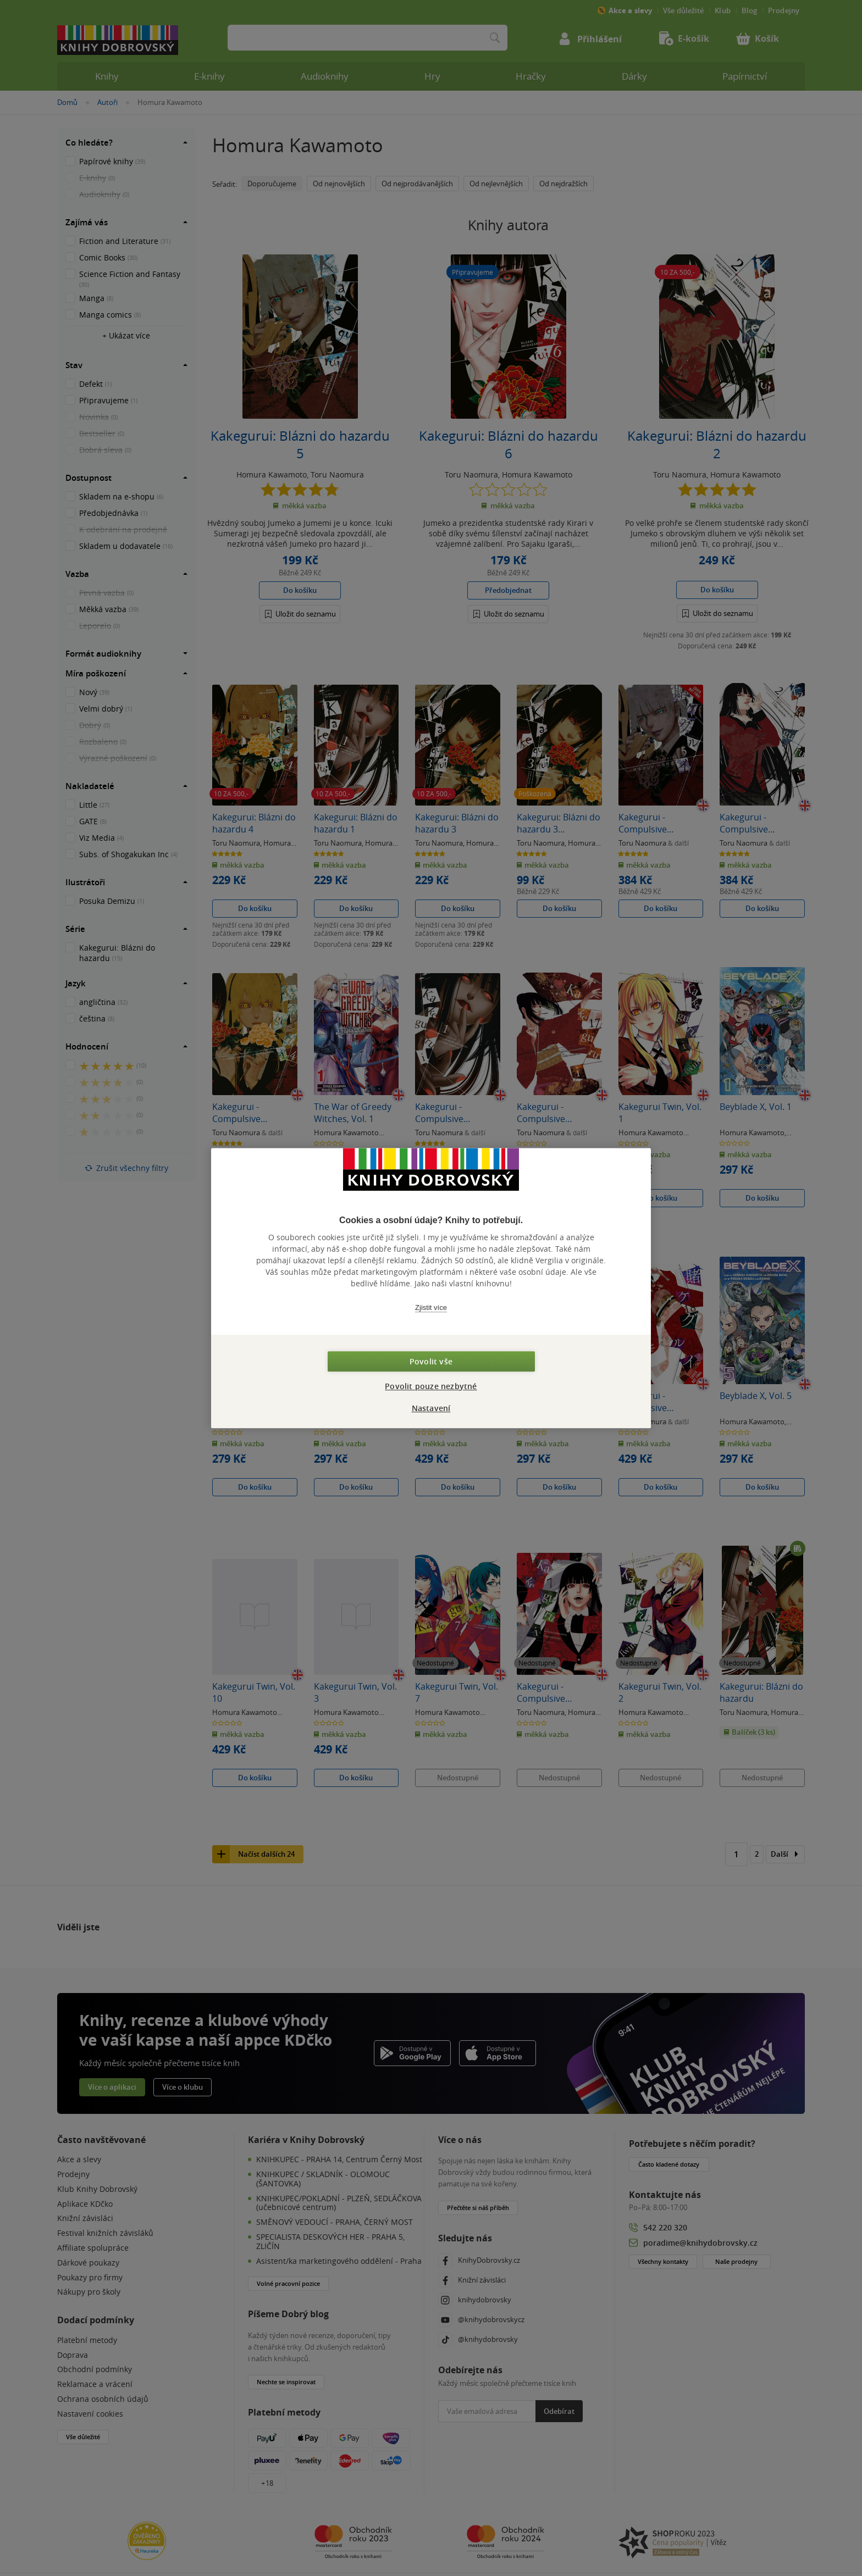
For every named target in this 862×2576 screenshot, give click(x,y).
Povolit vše (431, 1361)
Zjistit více (431, 1307)
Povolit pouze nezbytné (431, 1386)
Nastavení (431, 1408)
